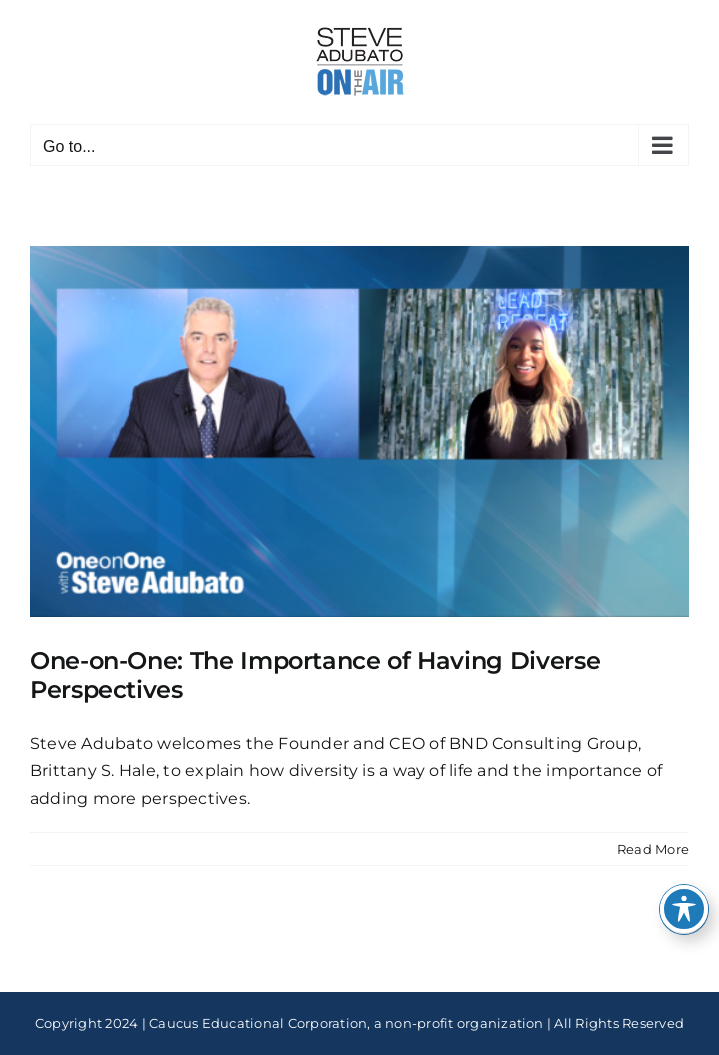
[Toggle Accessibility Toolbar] (684, 909)
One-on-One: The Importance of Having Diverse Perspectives (315, 675)
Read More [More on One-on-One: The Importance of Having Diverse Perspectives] (653, 849)
